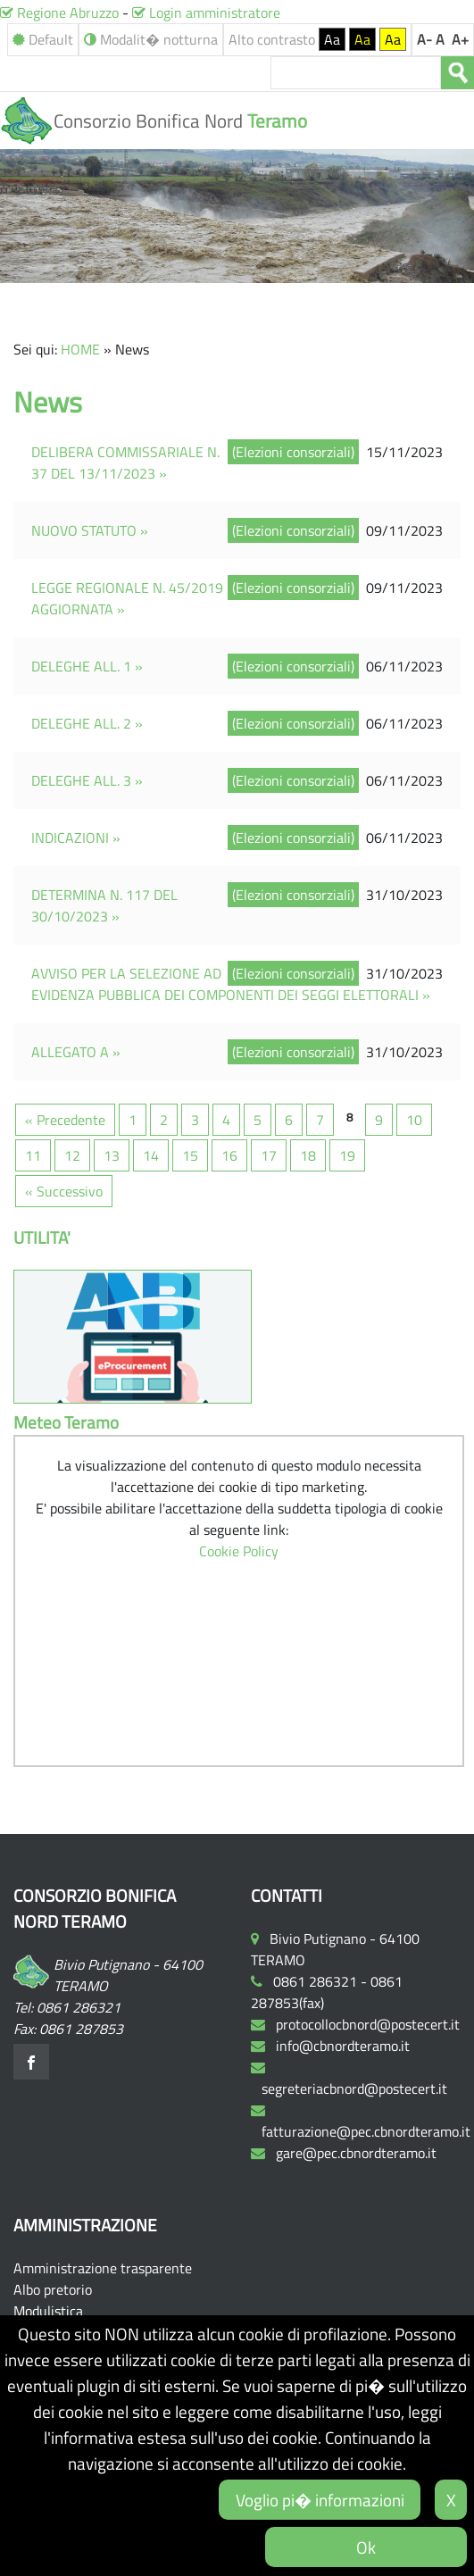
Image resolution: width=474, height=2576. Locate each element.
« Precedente (65, 1119)
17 (269, 1155)
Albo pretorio (52, 2289)
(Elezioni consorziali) (293, 452)
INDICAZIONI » (76, 837)
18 (308, 1155)
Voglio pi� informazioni (320, 2500)
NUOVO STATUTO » (89, 530)
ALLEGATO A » (76, 1052)
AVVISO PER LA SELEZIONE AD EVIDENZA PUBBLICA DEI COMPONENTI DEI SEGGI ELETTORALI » (230, 984)
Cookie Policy (239, 1551)
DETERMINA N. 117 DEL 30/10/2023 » (104, 905)
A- (424, 39)
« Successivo (64, 1191)
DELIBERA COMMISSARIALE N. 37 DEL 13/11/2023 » (125, 462)
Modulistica (48, 2311)
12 (72, 1155)
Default (42, 39)
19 (347, 1155)
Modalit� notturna (151, 39)
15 (190, 1155)
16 (229, 1155)
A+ (460, 39)
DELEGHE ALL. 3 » (87, 780)
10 (414, 1119)
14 (151, 1155)
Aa (332, 39)
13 (112, 1155)
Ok (366, 2547)
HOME (80, 349)
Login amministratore (206, 12)
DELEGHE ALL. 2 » (87, 723)
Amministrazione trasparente (102, 2268)
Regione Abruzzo (59, 12)
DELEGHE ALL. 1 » (87, 666)
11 (33, 1155)
